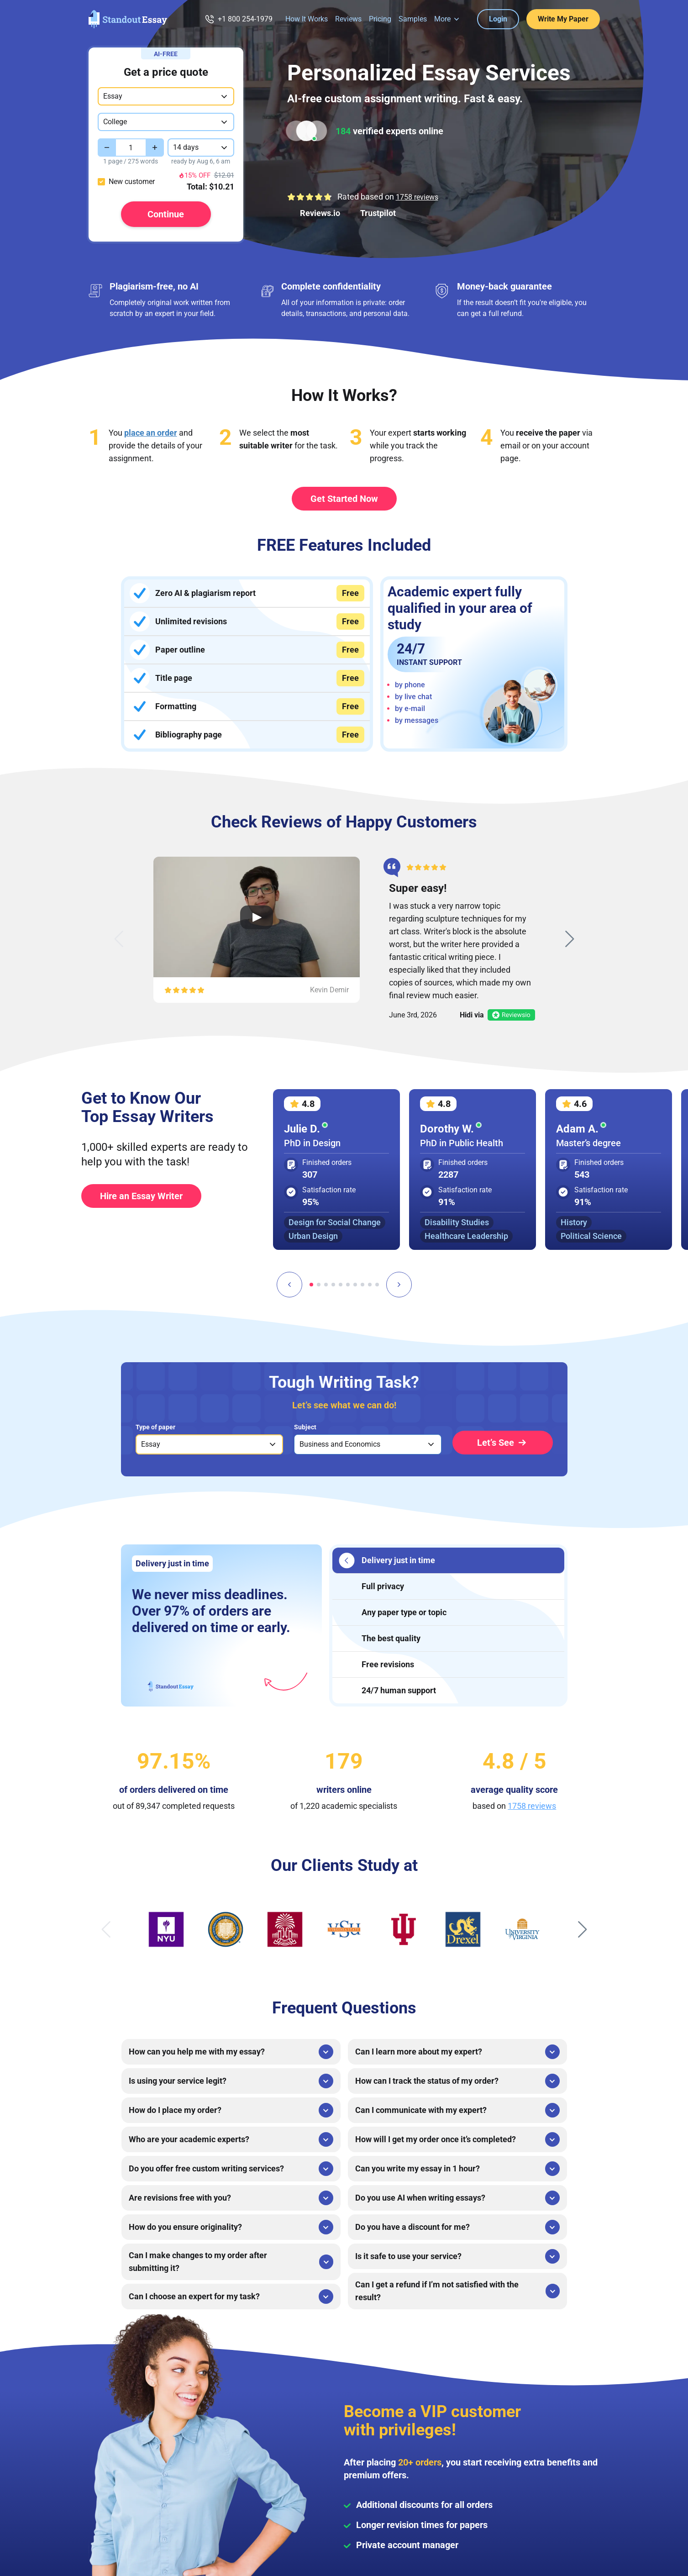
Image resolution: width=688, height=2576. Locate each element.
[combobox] (166, 96)
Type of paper (155, 1427)
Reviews (348, 19)
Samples (413, 19)
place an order (150, 432)
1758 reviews (417, 197)
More (442, 19)
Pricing (380, 19)
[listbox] (209, 1444)
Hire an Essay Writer (141, 1196)
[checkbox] (101, 181)
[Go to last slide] (289, 1284)
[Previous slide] (119, 939)
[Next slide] (570, 939)
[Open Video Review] (256, 917)
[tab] (311, 1284)
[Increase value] (155, 147)
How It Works (306, 19)
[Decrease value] (107, 147)
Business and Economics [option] (339, 1444)
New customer (132, 181)
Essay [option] (150, 1444)
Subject (305, 1427)
